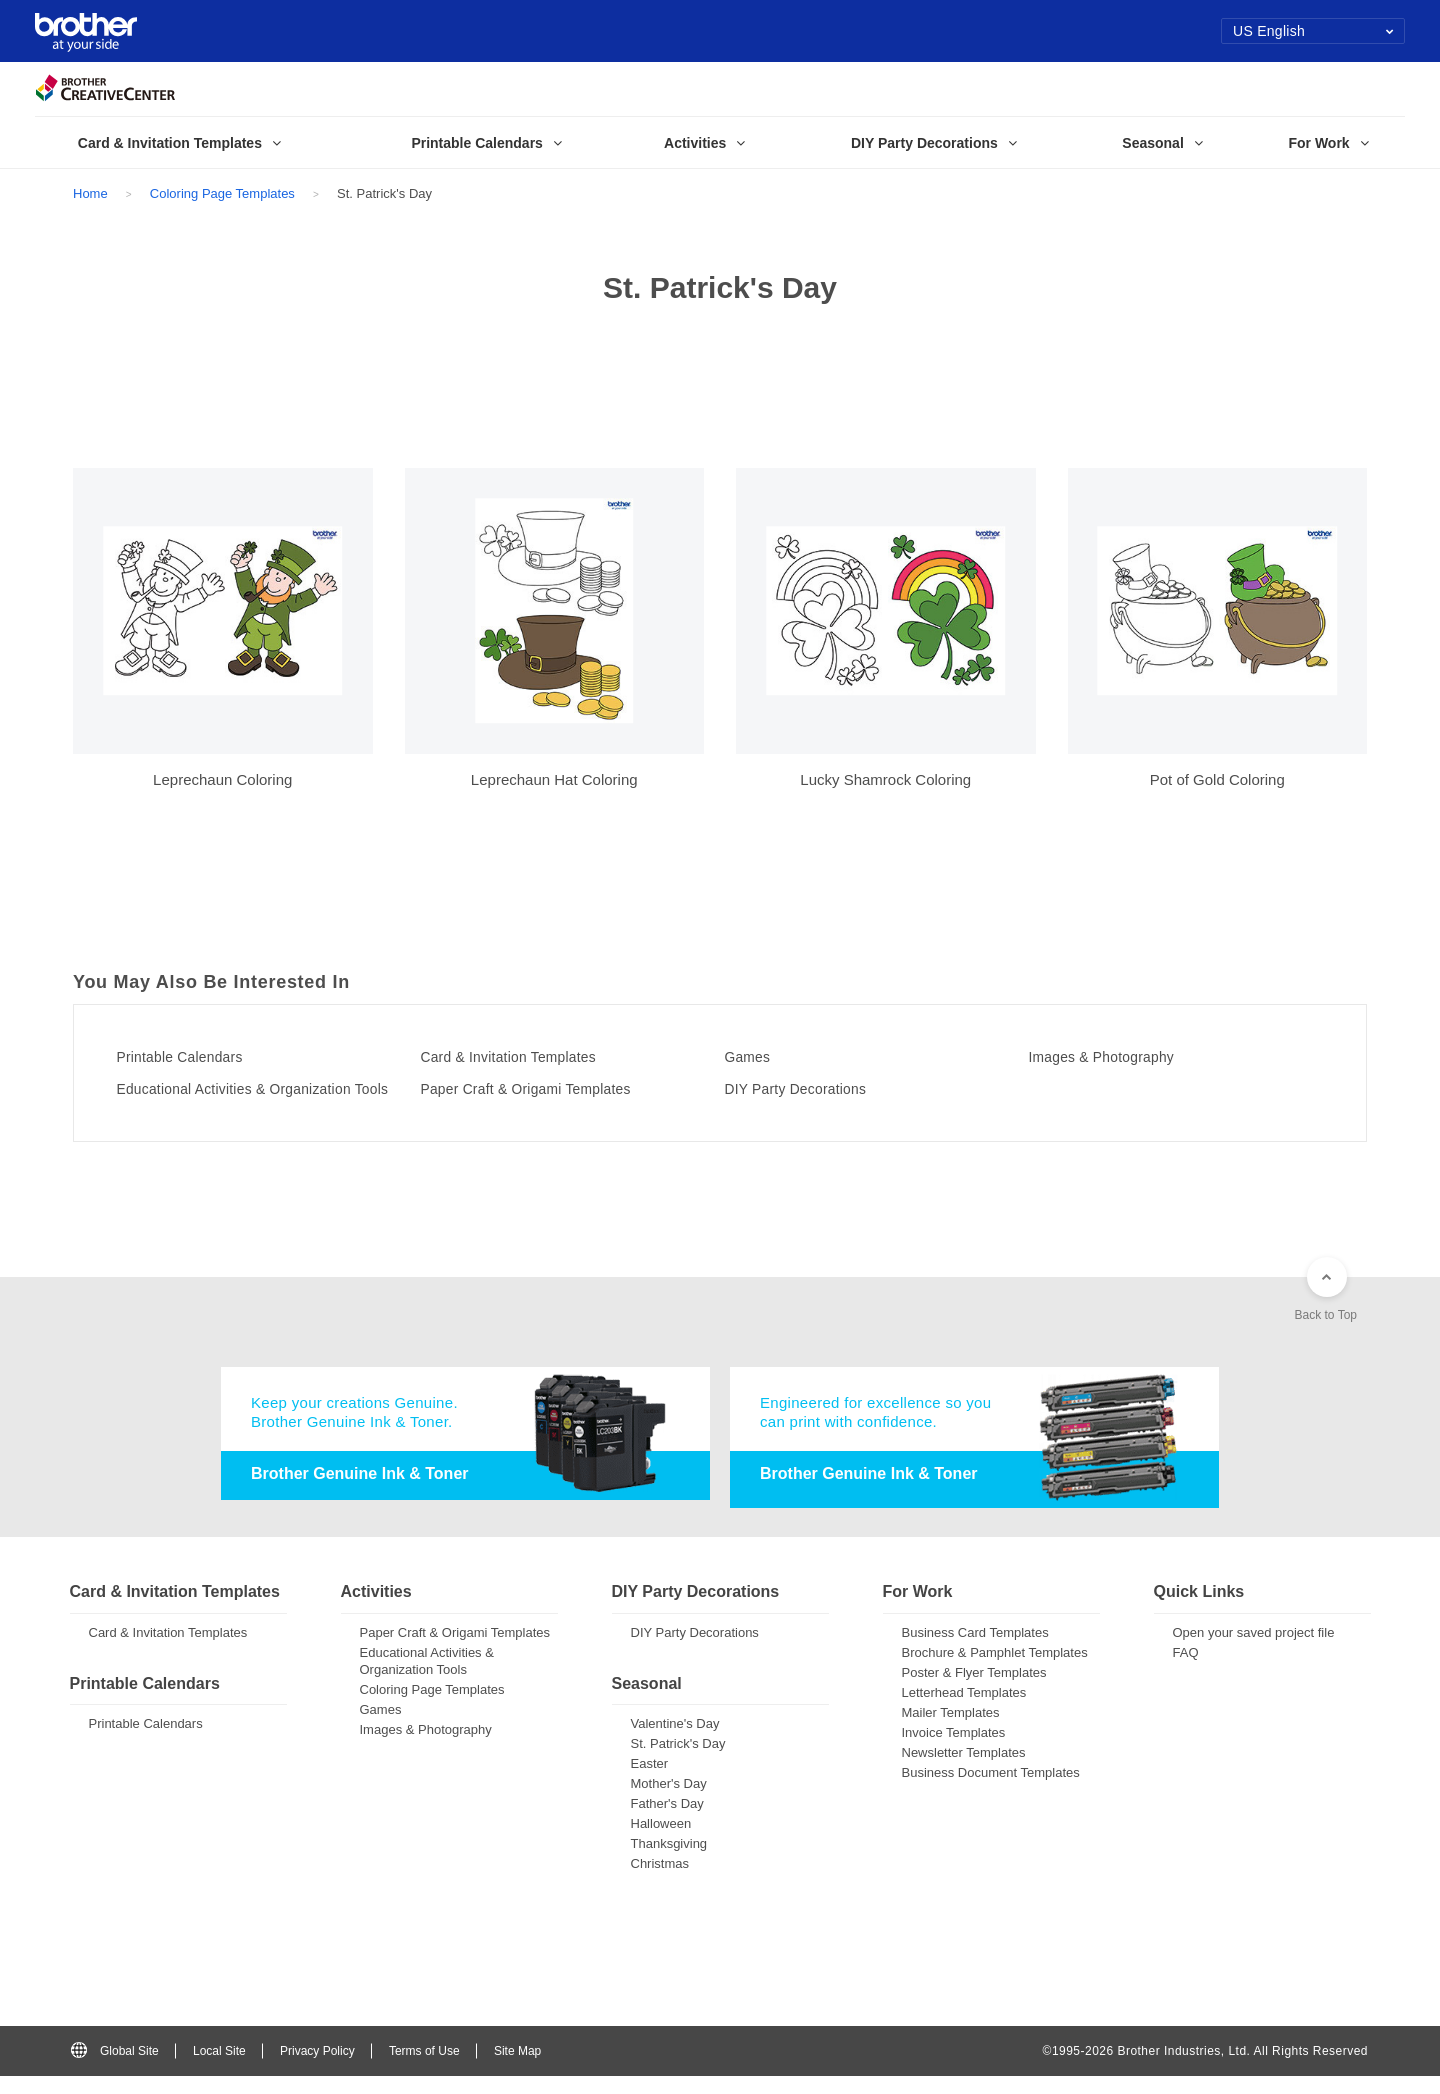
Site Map (517, 2068)
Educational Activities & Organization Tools (258, 1096)
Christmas (660, 1881)
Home (90, 193)
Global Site (115, 2068)
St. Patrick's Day (678, 1761)
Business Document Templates (991, 1790)
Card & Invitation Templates (528, 1057)
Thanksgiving (669, 1861)
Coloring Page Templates (222, 193)
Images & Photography (1118, 1057)
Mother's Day (669, 1801)
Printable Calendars (195, 1057)
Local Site (219, 2068)
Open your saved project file (1254, 1650)
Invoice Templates (954, 1750)
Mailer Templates (951, 1730)
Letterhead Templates (964, 1710)
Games (756, 1057)
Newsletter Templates (964, 1770)
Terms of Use (424, 2068)
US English (1313, 31)
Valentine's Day (675, 1741)
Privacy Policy (317, 2068)
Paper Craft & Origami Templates (548, 1089)
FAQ (1186, 1670)
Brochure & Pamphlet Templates (995, 1670)
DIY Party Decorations (812, 1089)
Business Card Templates (975, 1650)
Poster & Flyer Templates (974, 1690)
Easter (650, 1781)
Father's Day (667, 1821)
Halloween (661, 1841)
